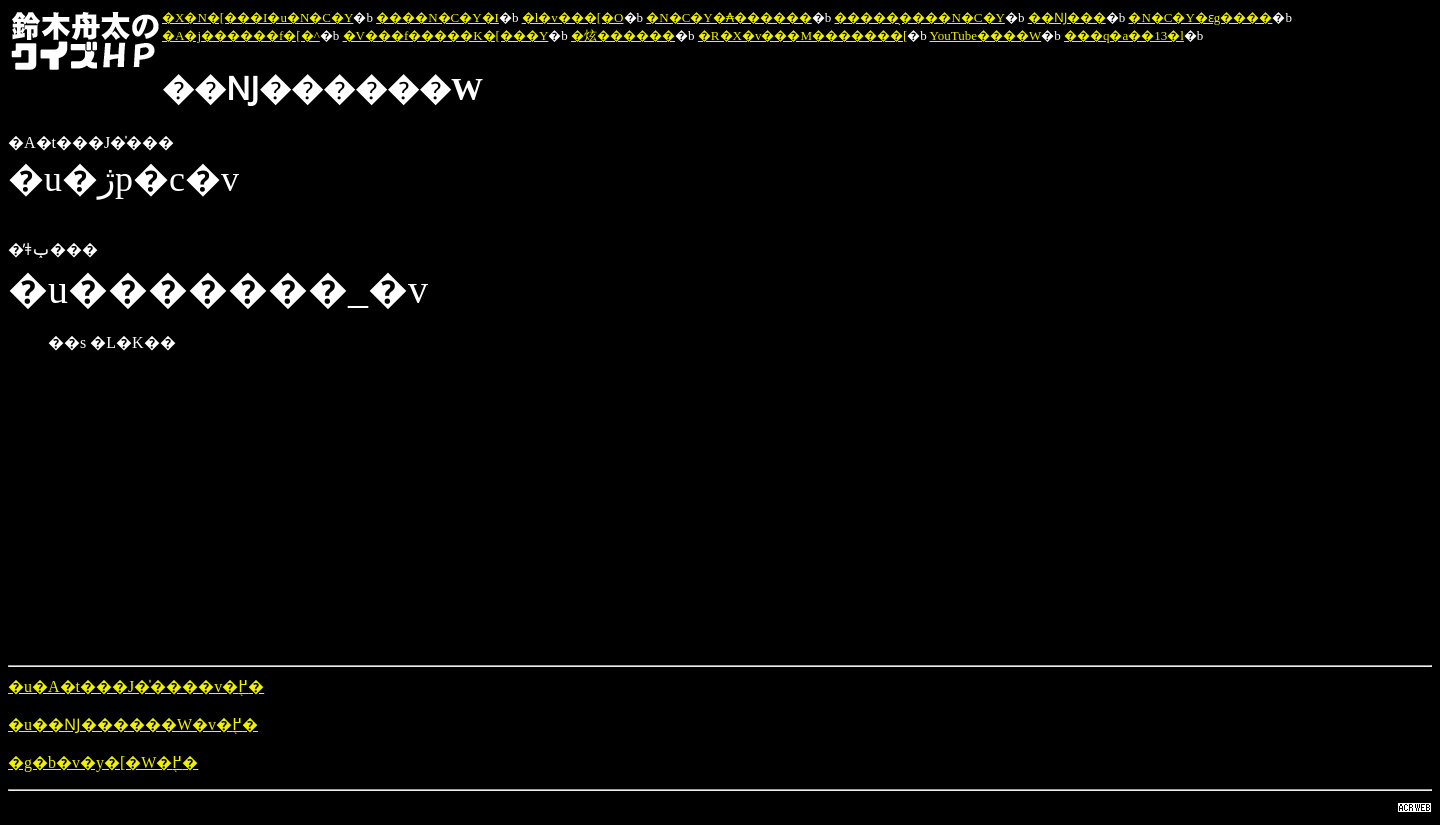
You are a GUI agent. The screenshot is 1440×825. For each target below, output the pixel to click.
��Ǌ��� (1067, 17)
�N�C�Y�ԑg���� (1200, 17)
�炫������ (623, 35)
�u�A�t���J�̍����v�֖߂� (136, 686)
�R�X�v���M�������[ (802, 35)
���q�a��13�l (1124, 35)
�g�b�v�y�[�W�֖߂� (103, 762)
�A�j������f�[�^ (241, 35)
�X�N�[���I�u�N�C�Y (257, 17)
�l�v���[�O (573, 17)
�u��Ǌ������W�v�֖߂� (133, 724)
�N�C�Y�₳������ (728, 17)
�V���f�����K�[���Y (446, 35)
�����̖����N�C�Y (919, 17)
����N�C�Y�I (437, 17)
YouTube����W (986, 35)
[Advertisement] (608, 509)
